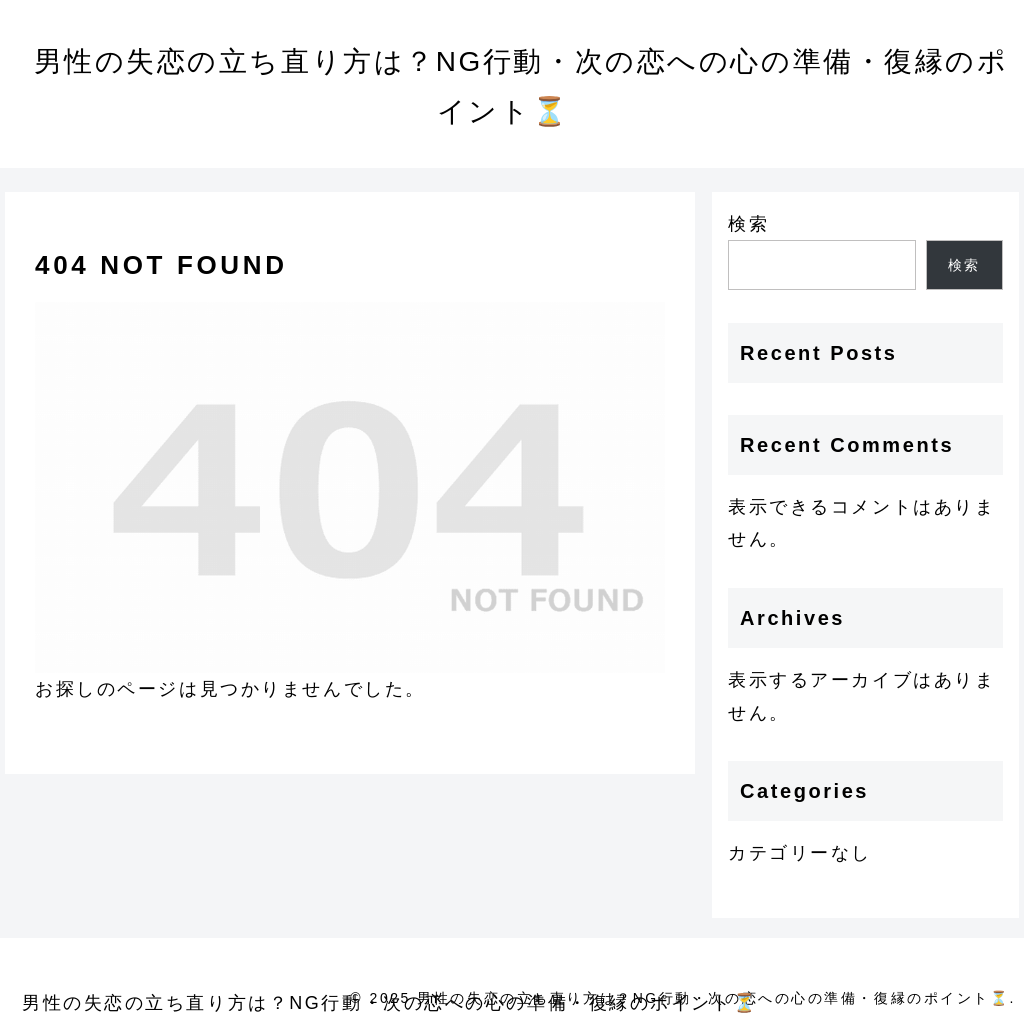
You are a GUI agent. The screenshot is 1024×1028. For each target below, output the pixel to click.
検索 (748, 224)
